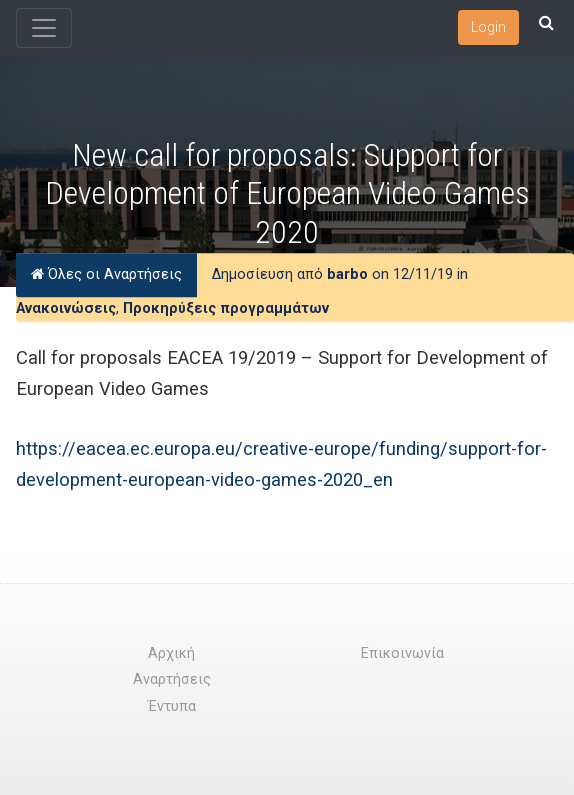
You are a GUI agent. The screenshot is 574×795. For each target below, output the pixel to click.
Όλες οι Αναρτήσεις (106, 274)
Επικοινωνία (402, 653)
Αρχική (171, 653)
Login (488, 27)
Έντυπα (172, 706)
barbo (347, 274)
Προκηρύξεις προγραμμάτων (226, 308)
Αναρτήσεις (172, 679)
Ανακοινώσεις (66, 308)
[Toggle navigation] (44, 28)
